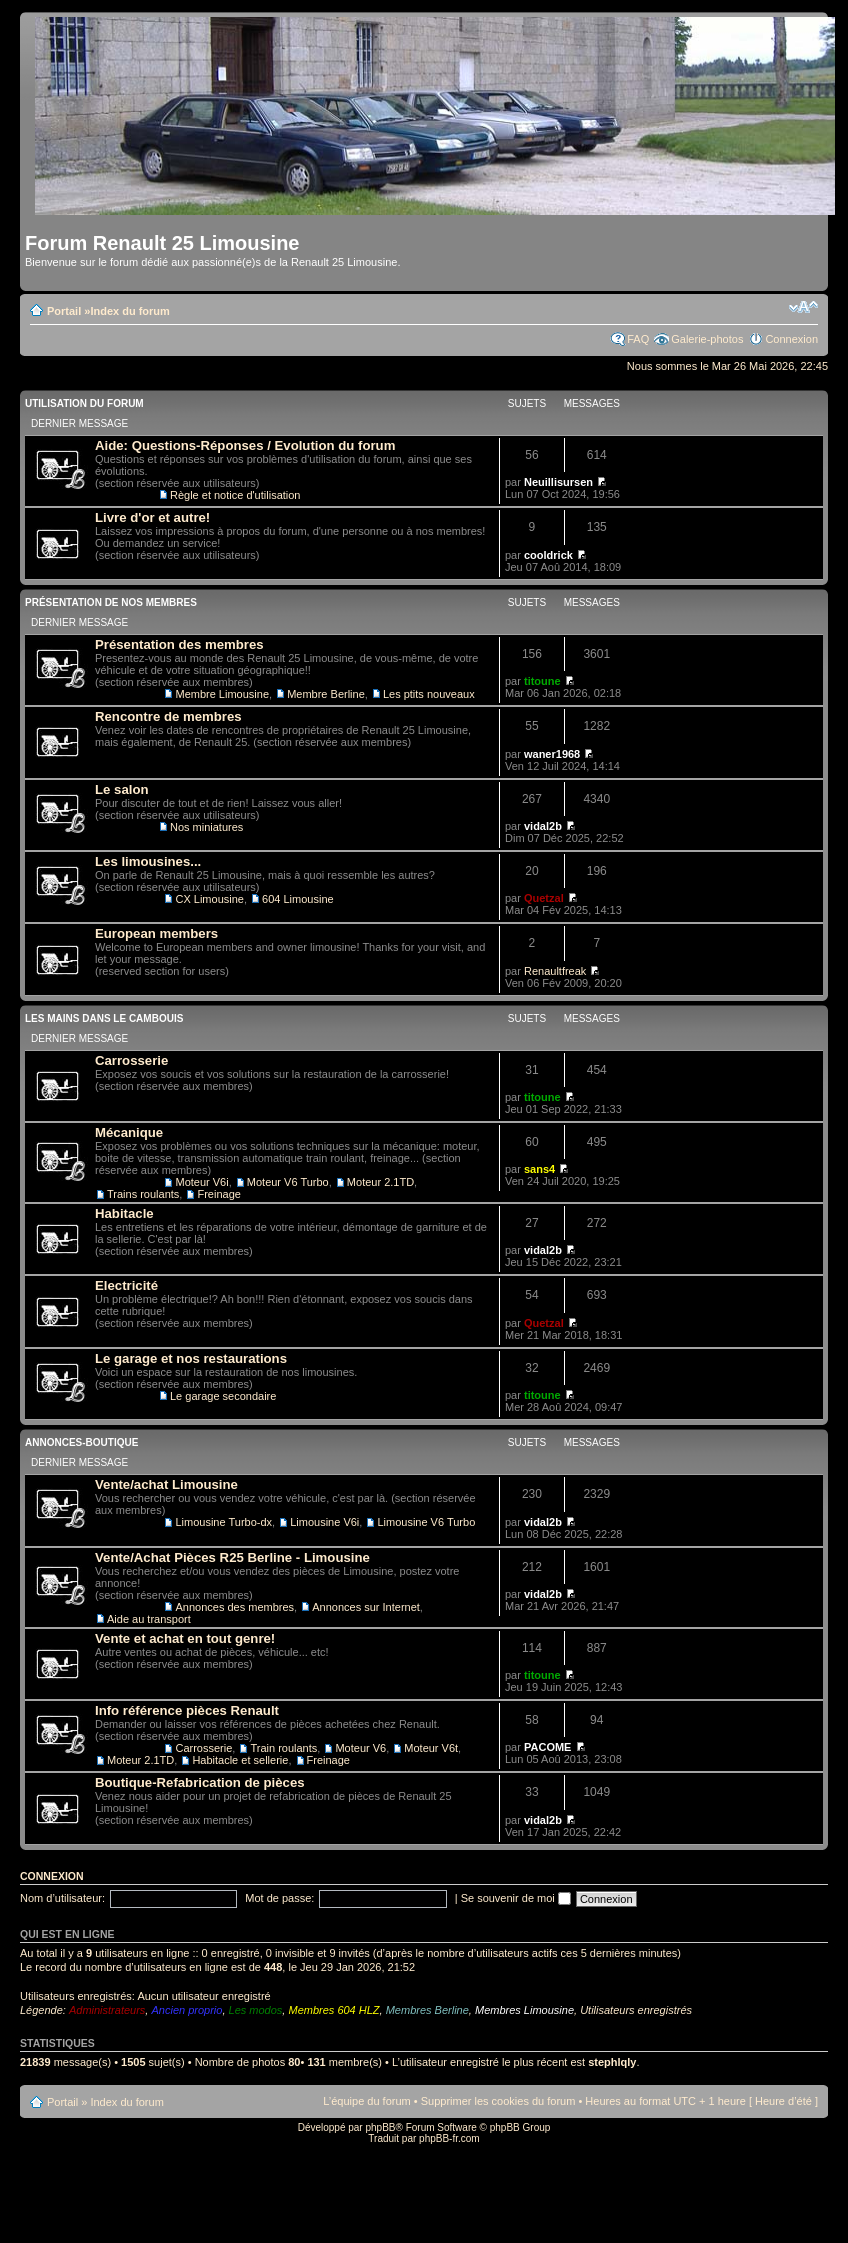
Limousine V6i (324, 1522)
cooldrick (548, 555)
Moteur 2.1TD (380, 1182)
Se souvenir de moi (516, 1898)
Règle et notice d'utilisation (235, 495)
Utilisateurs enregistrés (636, 2010)
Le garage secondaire (223, 1396)
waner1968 (552, 754)
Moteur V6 (360, 1748)
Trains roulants (143, 1194)
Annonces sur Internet (366, 1607)
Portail (64, 311)
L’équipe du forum (366, 2101)
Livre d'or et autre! (152, 517)
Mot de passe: (279, 1898)
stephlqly (612, 2062)
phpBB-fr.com (449, 2138)
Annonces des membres (234, 1607)
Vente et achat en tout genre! (185, 1638)
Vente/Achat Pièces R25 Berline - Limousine (232, 1557)
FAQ (638, 339)
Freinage (218, 1194)
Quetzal (544, 898)
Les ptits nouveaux (429, 694)
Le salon (122, 789)
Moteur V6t (431, 1748)
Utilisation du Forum (84, 403)
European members (156, 933)
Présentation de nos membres (111, 602)
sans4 (539, 1169)
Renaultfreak (555, 971)
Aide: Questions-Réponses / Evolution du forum (245, 445)
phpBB (380, 2127)
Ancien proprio (186, 2010)
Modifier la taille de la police (803, 307)
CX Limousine (209, 899)
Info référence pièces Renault (187, 1710)
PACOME (547, 1747)
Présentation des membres (179, 644)
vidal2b (543, 826)
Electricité (126, 1285)
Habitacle (124, 1213)
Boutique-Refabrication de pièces (200, 1782)
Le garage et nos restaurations (191, 1358)
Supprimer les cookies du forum (498, 2101)
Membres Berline (427, 2010)
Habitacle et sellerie (240, 1760)
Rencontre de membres (168, 716)
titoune (542, 681)
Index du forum (129, 311)
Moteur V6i (201, 1182)
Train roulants (283, 1748)
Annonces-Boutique (81, 1442)
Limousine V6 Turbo (426, 1522)
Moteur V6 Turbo (288, 1182)
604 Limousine (298, 899)
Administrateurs (107, 2010)
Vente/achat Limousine (166, 1484)
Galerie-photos (707, 339)
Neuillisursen (558, 482)
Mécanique (129, 1132)
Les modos (256, 2010)
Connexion (791, 339)
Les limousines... (148, 861)
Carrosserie (131, 1060)
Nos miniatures (206, 827)
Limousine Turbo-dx (223, 1522)
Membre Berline (326, 694)
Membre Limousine (222, 694)
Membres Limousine (524, 2010)
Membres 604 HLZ (333, 2010)
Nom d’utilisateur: (62, 1898)
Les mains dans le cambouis (104, 1018)
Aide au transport (149, 1619)
